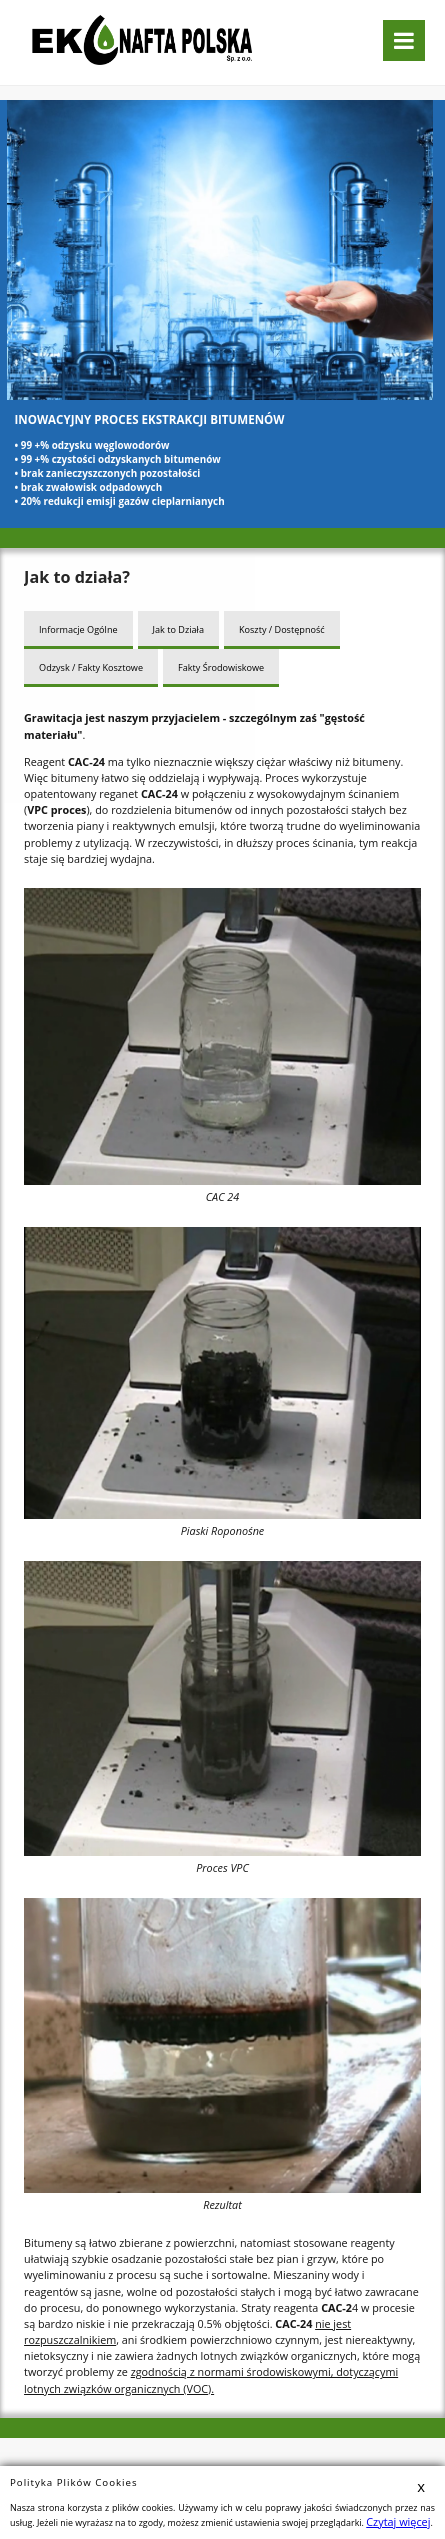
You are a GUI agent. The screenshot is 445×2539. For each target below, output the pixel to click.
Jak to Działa (177, 627)
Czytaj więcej (392, 2522)
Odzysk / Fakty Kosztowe (90, 663)
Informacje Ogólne (78, 627)
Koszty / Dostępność (279, 627)
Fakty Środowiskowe (219, 663)
